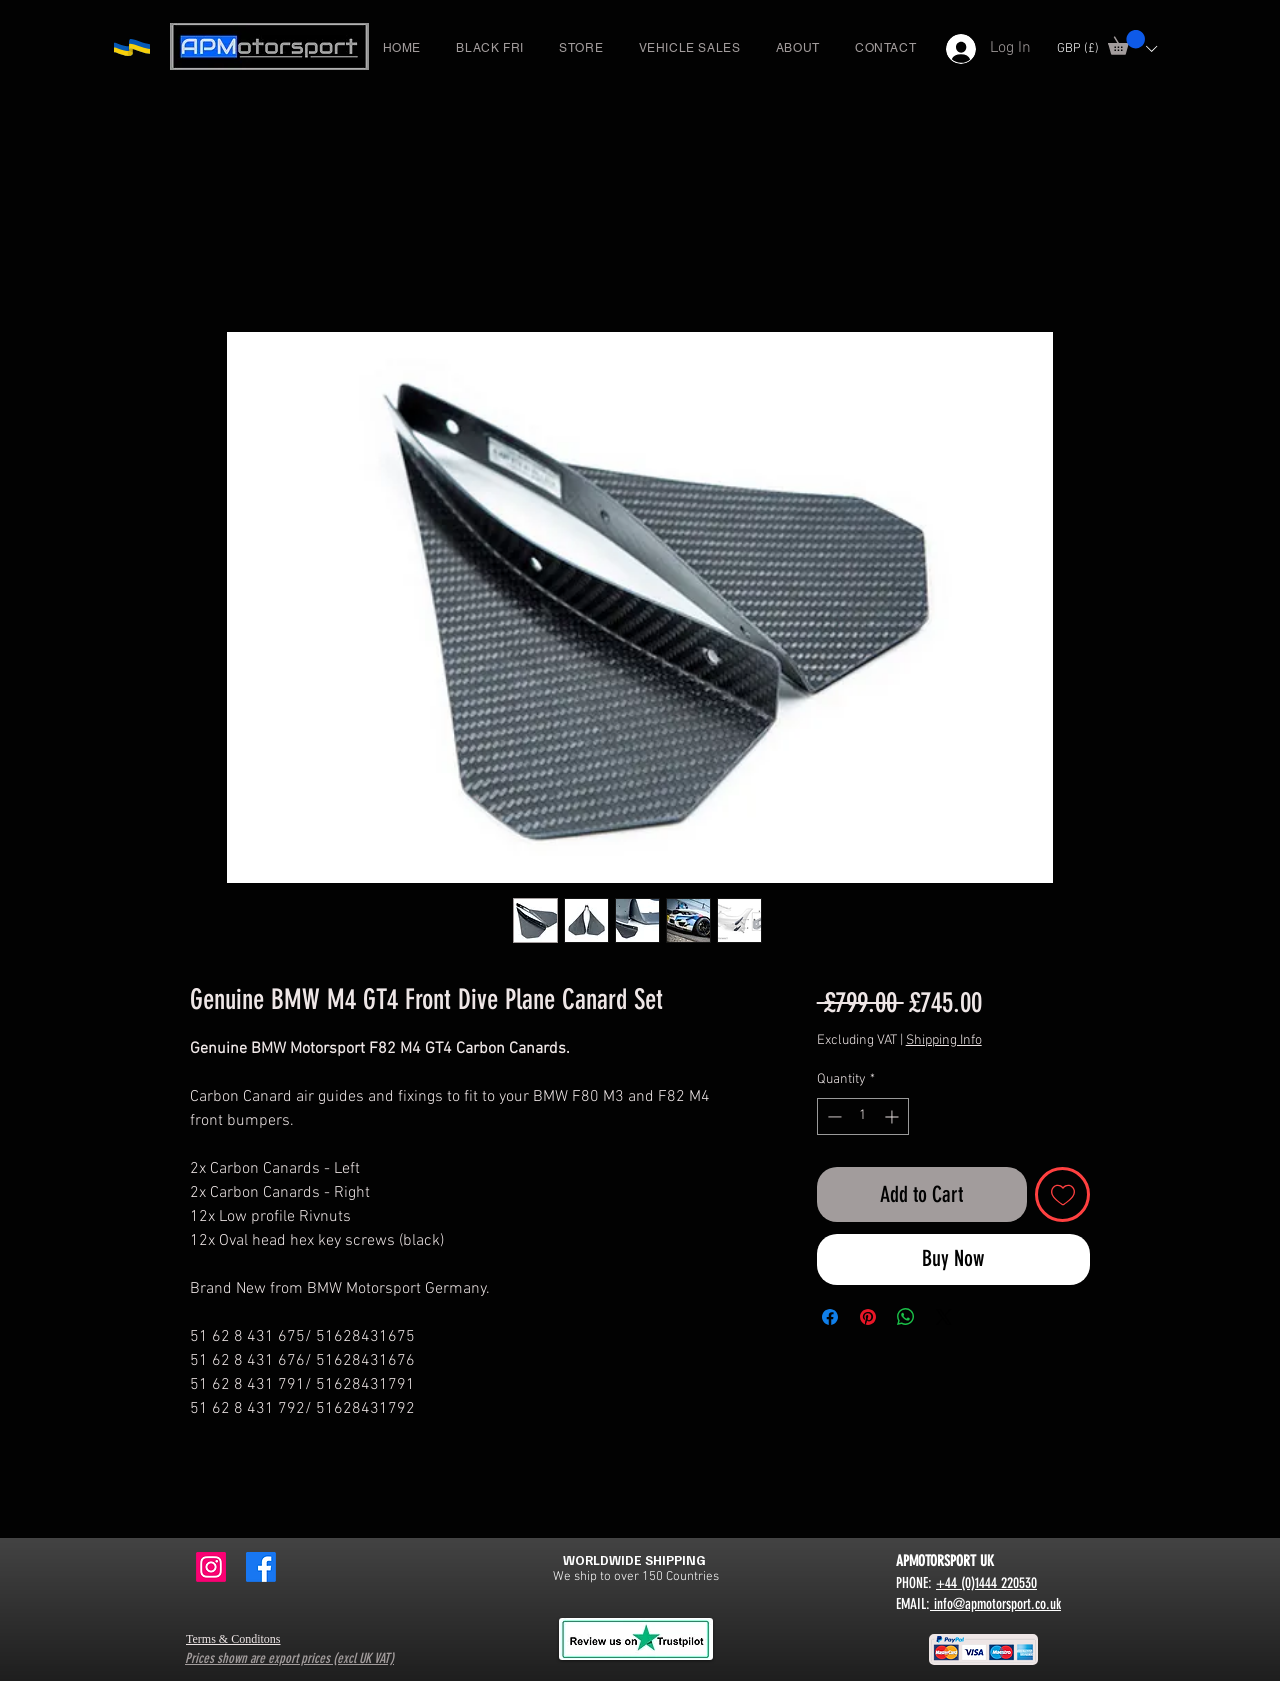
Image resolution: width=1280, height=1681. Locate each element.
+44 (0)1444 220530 (986, 1583)
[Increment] (893, 1116)
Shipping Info (944, 1040)
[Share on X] (944, 1317)
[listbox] (1106, 48)
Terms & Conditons (233, 1639)
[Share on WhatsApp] (906, 1317)
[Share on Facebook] (830, 1317)
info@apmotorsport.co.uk (995, 1604)
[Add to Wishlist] (1062, 1194)
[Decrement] (832, 1116)
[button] (1126, 42)
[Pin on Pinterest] (868, 1317)
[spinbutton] (863, 1116)
